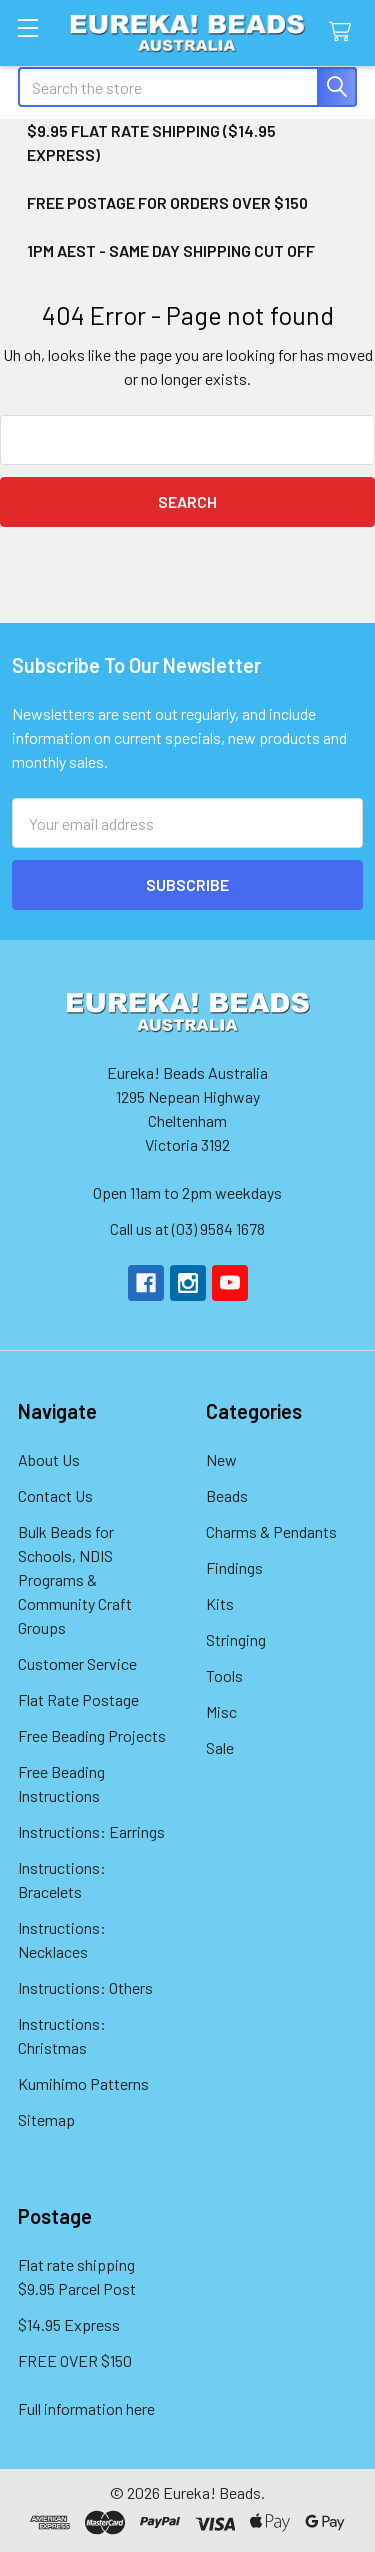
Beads (227, 1495)
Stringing (236, 1639)
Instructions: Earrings (91, 1831)
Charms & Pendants (271, 1531)
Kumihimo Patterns (83, 2083)
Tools (224, 1675)
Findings (234, 1567)
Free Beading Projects (92, 1735)
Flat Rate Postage (78, 1699)
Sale (220, 1747)
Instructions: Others (85, 1987)
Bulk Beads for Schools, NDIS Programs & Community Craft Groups (75, 1579)
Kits (220, 1603)
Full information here (86, 2408)
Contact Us (55, 1495)
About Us (49, 1459)
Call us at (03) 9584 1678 (187, 1228)
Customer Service (77, 1663)
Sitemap (46, 2119)
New (221, 1459)
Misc (221, 1711)
